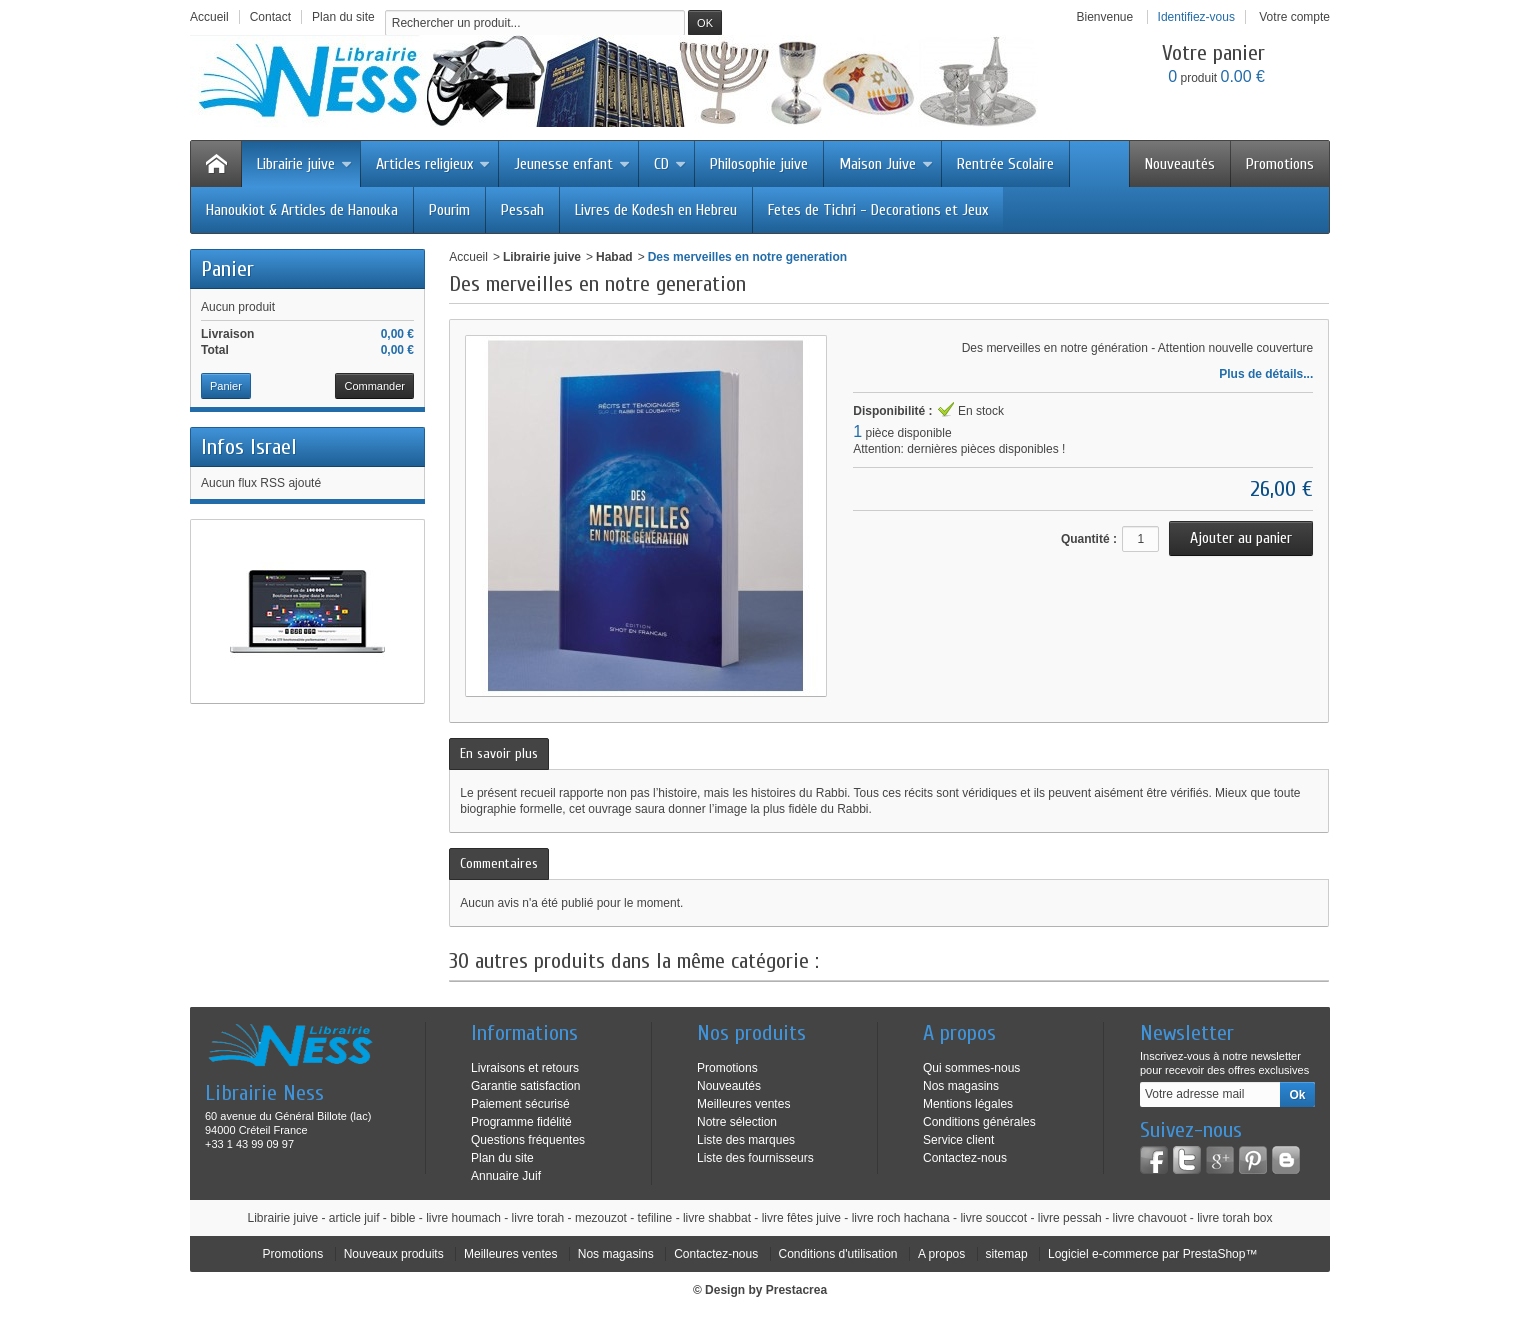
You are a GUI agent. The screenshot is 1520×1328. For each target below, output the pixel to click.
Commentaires (499, 863)
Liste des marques (746, 1140)
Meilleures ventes (743, 1104)
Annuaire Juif (506, 1176)
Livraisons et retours (525, 1068)
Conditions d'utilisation (838, 1254)
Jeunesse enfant (572, 164)
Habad (614, 257)
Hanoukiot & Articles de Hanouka (302, 210)
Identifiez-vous (1196, 17)
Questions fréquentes (528, 1140)
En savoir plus (499, 753)
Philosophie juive (759, 164)
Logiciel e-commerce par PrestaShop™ (1152, 1254)
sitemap (1007, 1254)
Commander (374, 386)
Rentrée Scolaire (1005, 164)
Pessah (522, 210)
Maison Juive (886, 164)
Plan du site (502, 1158)
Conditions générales (979, 1122)
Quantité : (1089, 539)
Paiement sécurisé (520, 1104)
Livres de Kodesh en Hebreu (656, 210)
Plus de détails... (1266, 374)
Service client (958, 1140)
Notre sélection (737, 1122)
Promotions (1280, 164)
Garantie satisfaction (525, 1086)
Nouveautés (1180, 164)
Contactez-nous (965, 1158)
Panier (227, 269)
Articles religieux (433, 164)
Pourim (449, 210)
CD (670, 164)
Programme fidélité (521, 1122)
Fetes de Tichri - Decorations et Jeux (878, 210)
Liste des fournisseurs (755, 1158)
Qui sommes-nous (971, 1068)
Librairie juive (304, 164)
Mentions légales (968, 1104)
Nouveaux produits (394, 1254)
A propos (941, 1254)
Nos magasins (961, 1086)
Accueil (468, 257)
